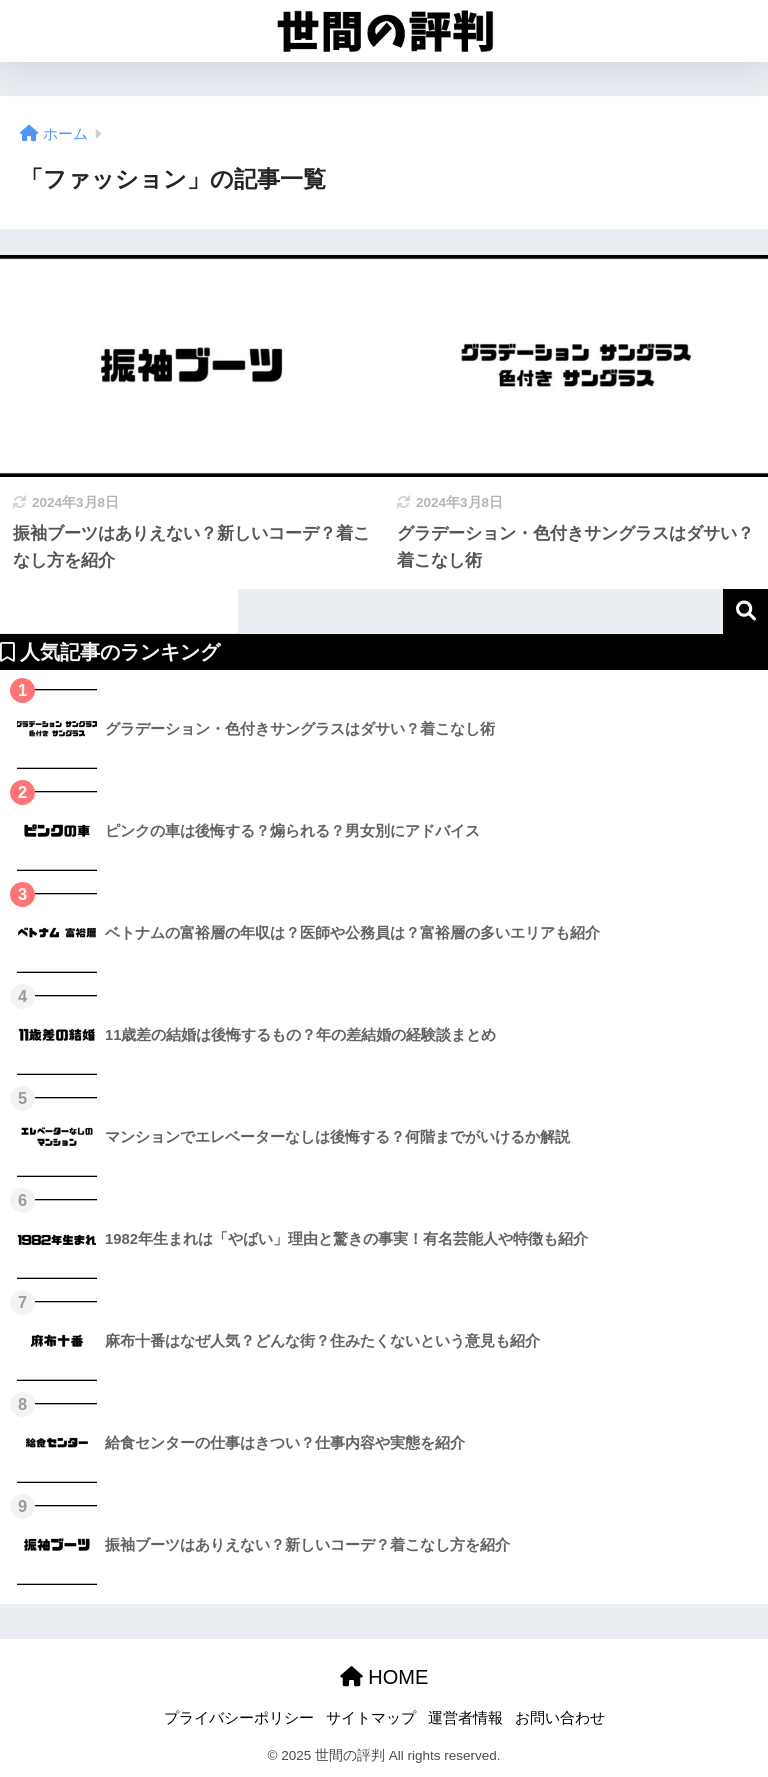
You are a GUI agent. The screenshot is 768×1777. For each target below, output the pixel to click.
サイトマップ (371, 1718)
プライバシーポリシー (239, 1718)
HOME (384, 1677)
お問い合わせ (560, 1718)
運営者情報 (465, 1718)
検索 (745, 611)
